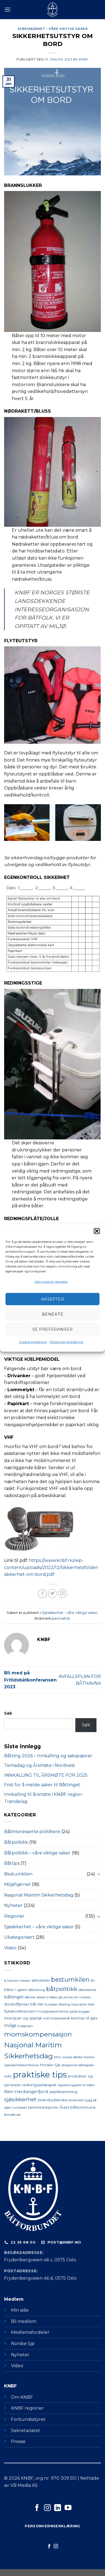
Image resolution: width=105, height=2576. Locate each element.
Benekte (52, 1314)
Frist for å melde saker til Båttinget (42, 1784)
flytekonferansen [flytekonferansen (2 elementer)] (19, 2011)
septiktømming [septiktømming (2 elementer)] (63, 2091)
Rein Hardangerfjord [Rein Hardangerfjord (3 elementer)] (26, 2091)
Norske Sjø (22, 2343)
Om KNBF (22, 2397)
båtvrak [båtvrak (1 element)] (30, 1997)
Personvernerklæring (66, 1342)
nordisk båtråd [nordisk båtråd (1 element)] (72, 2057)
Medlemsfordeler (30, 2332)
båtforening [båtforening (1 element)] (36, 1990)
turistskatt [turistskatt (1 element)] (20, 2107)
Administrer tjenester (51, 1282)
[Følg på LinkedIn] (57, 2508)
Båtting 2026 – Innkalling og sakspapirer (48, 1755)
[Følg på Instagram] (47, 2508)
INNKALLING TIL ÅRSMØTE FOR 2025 (45, 1775)
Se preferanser (52, 1329)
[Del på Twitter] (52, 1593)
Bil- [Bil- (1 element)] (93, 1980)
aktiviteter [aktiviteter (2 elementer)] (41, 1980)
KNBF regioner (27, 2408)
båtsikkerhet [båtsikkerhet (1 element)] (87, 1990)
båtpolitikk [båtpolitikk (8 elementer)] (62, 1988)
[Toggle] (98, 1874)
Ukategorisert (19, 1937)
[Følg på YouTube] (68, 2508)
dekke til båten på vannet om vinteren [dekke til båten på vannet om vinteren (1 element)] (64, 1997)
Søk (8, 1713)
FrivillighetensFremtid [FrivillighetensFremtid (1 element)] (52, 2011)
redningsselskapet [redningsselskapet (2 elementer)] (39, 2085)
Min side (20, 2310)
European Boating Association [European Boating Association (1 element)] (66, 2004)
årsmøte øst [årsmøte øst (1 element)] (12, 2115)
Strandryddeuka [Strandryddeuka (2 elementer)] (52, 2100)
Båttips (12, 1863)
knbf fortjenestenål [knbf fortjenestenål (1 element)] (56, 2018)
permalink (61, 1618)
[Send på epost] (62, 1593)
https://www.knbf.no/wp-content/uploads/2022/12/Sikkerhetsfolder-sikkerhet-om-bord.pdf (51, 1567)
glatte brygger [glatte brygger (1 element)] (80, 2011)
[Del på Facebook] (42, 1593)
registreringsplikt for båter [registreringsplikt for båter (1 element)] (76, 2085)
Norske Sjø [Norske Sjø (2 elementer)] (50, 2065)
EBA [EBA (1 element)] (40, 2004)
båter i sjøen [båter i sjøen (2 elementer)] (15, 1989)
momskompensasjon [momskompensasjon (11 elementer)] (38, 2034)
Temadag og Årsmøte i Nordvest (39, 1765)
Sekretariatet (25, 2430)
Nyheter (13, 1905)
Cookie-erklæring (33, 1342)
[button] (97, 1231)
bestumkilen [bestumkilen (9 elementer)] (70, 1979)
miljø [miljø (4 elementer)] (10, 2025)
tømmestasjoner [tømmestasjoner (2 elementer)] (43, 2107)
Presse (18, 2441)
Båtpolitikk (16, 1842)
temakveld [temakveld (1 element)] (75, 2100)
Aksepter (52, 1299)
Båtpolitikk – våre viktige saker (37, 1853)
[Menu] (7, 9)
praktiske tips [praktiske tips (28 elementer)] (40, 2074)
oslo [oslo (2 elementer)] (8, 2076)
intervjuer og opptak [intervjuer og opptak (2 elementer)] (23, 2018)
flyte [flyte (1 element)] (91, 2004)
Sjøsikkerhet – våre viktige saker (39, 1926)
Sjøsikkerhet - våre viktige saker (52, 29)
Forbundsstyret (28, 2419)
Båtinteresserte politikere (32, 1831)
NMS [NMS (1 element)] (57, 2057)
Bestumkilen (18, 1874)
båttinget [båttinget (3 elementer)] (14, 1996)
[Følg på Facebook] (37, 2508)
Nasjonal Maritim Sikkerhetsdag (38, 1895)
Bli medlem (23, 2321)
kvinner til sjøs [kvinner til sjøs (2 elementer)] (84, 2018)
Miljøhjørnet (17, 1884)
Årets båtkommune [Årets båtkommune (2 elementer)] (78, 2107)
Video (10, 1947)
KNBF (84, 59)
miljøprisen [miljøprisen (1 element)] (25, 2026)
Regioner (14, 1916)
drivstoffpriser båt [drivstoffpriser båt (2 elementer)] (20, 2004)
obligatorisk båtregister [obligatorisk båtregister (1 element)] (77, 2065)
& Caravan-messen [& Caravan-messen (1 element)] (17, 1980)
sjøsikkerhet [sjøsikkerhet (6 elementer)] (20, 2099)
